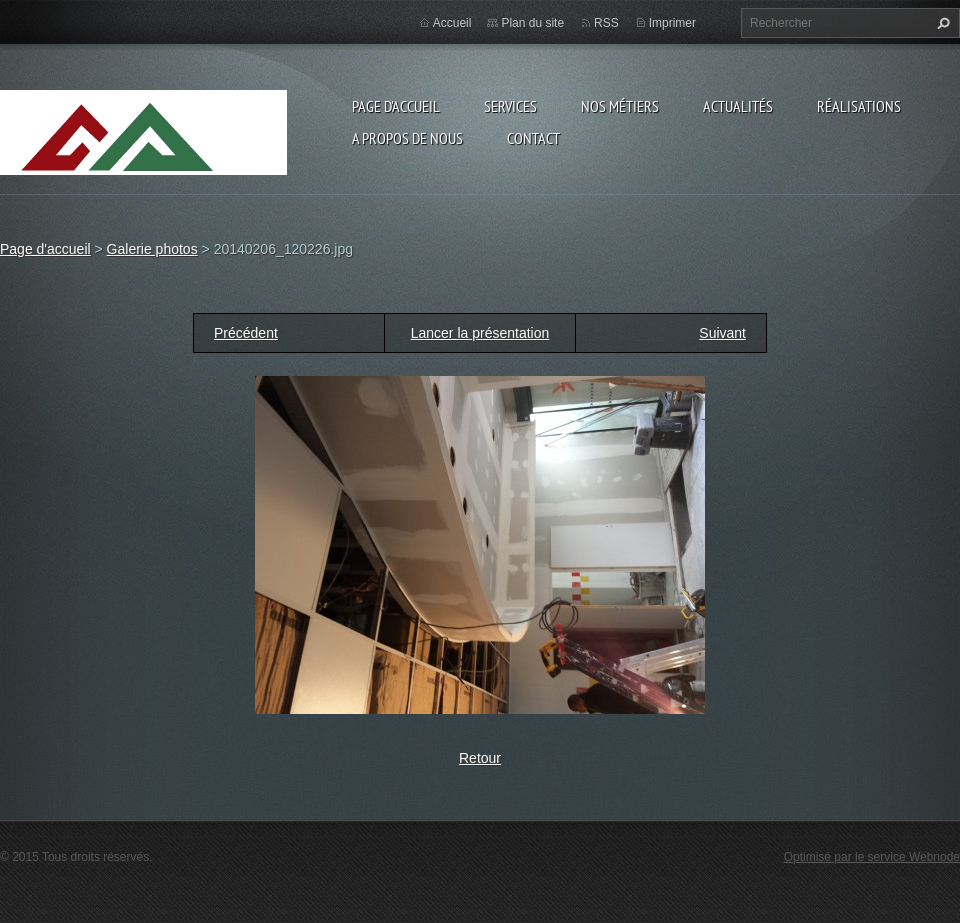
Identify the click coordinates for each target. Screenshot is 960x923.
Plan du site (532, 23)
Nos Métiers (620, 106)
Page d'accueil (396, 106)
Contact (533, 138)
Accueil (452, 23)
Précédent (246, 333)
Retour (480, 758)
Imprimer (672, 23)
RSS (606, 23)
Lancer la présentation (480, 333)
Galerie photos (152, 249)
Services (510, 106)
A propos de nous (407, 138)
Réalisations (859, 106)
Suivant (722, 333)
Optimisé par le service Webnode (872, 857)
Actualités (738, 106)
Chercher (941, 23)
